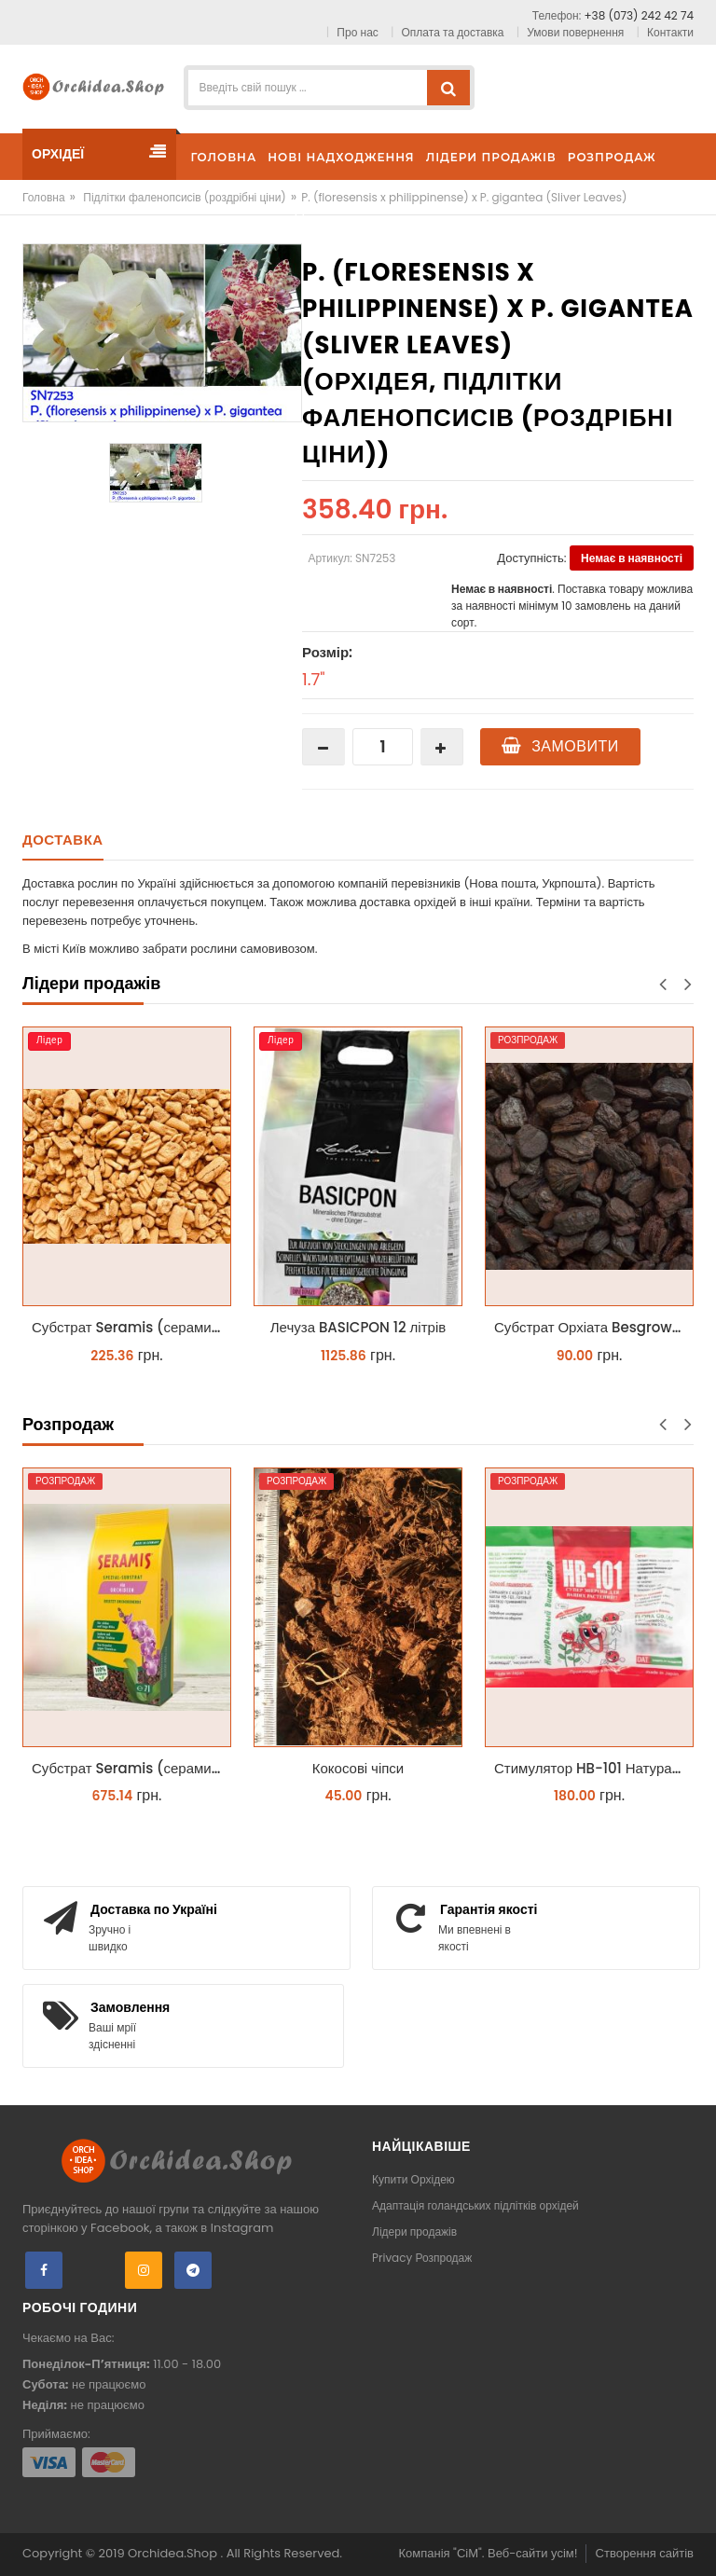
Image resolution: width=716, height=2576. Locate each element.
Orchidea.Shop (174, 2553)
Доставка (62, 839)
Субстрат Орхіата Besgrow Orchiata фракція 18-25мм (594, 1327)
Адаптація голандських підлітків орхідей (475, 2205)
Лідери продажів (414, 2231)
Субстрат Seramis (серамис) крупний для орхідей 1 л (131, 1327)
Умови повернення (575, 32)
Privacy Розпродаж (422, 2258)
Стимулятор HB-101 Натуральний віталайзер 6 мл (594, 1768)
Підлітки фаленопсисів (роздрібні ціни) (184, 197)
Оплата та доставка (453, 32)
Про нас (357, 32)
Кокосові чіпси (358, 1768)
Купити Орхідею (413, 2179)
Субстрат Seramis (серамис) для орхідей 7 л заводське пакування (131, 1768)
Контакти (670, 32)
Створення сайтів (645, 2553)
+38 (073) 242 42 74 (639, 15)
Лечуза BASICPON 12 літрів (358, 1327)
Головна (43, 197)
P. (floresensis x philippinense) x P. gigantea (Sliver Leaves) (463, 197)
